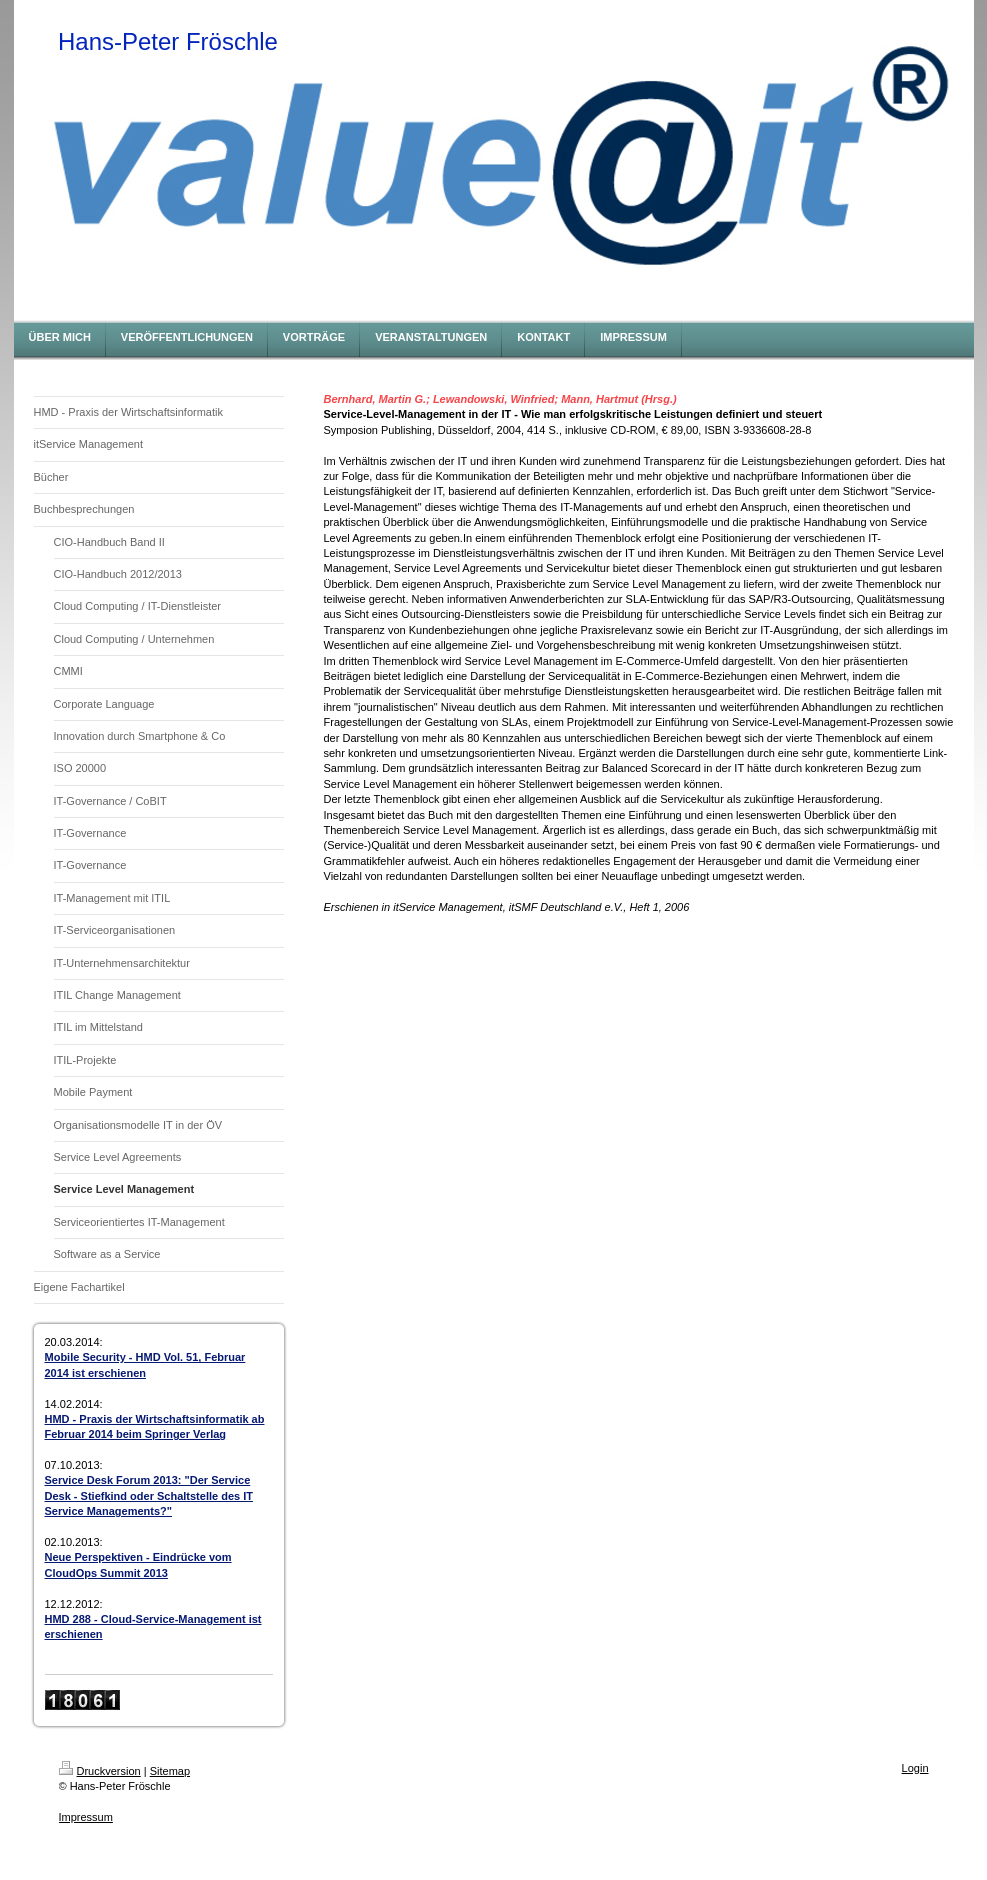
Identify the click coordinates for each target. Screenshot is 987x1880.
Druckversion (100, 1771)
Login (915, 1768)
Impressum (86, 1817)
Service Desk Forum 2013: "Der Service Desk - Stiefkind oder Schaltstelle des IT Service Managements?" (149, 1495)
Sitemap (170, 1771)
